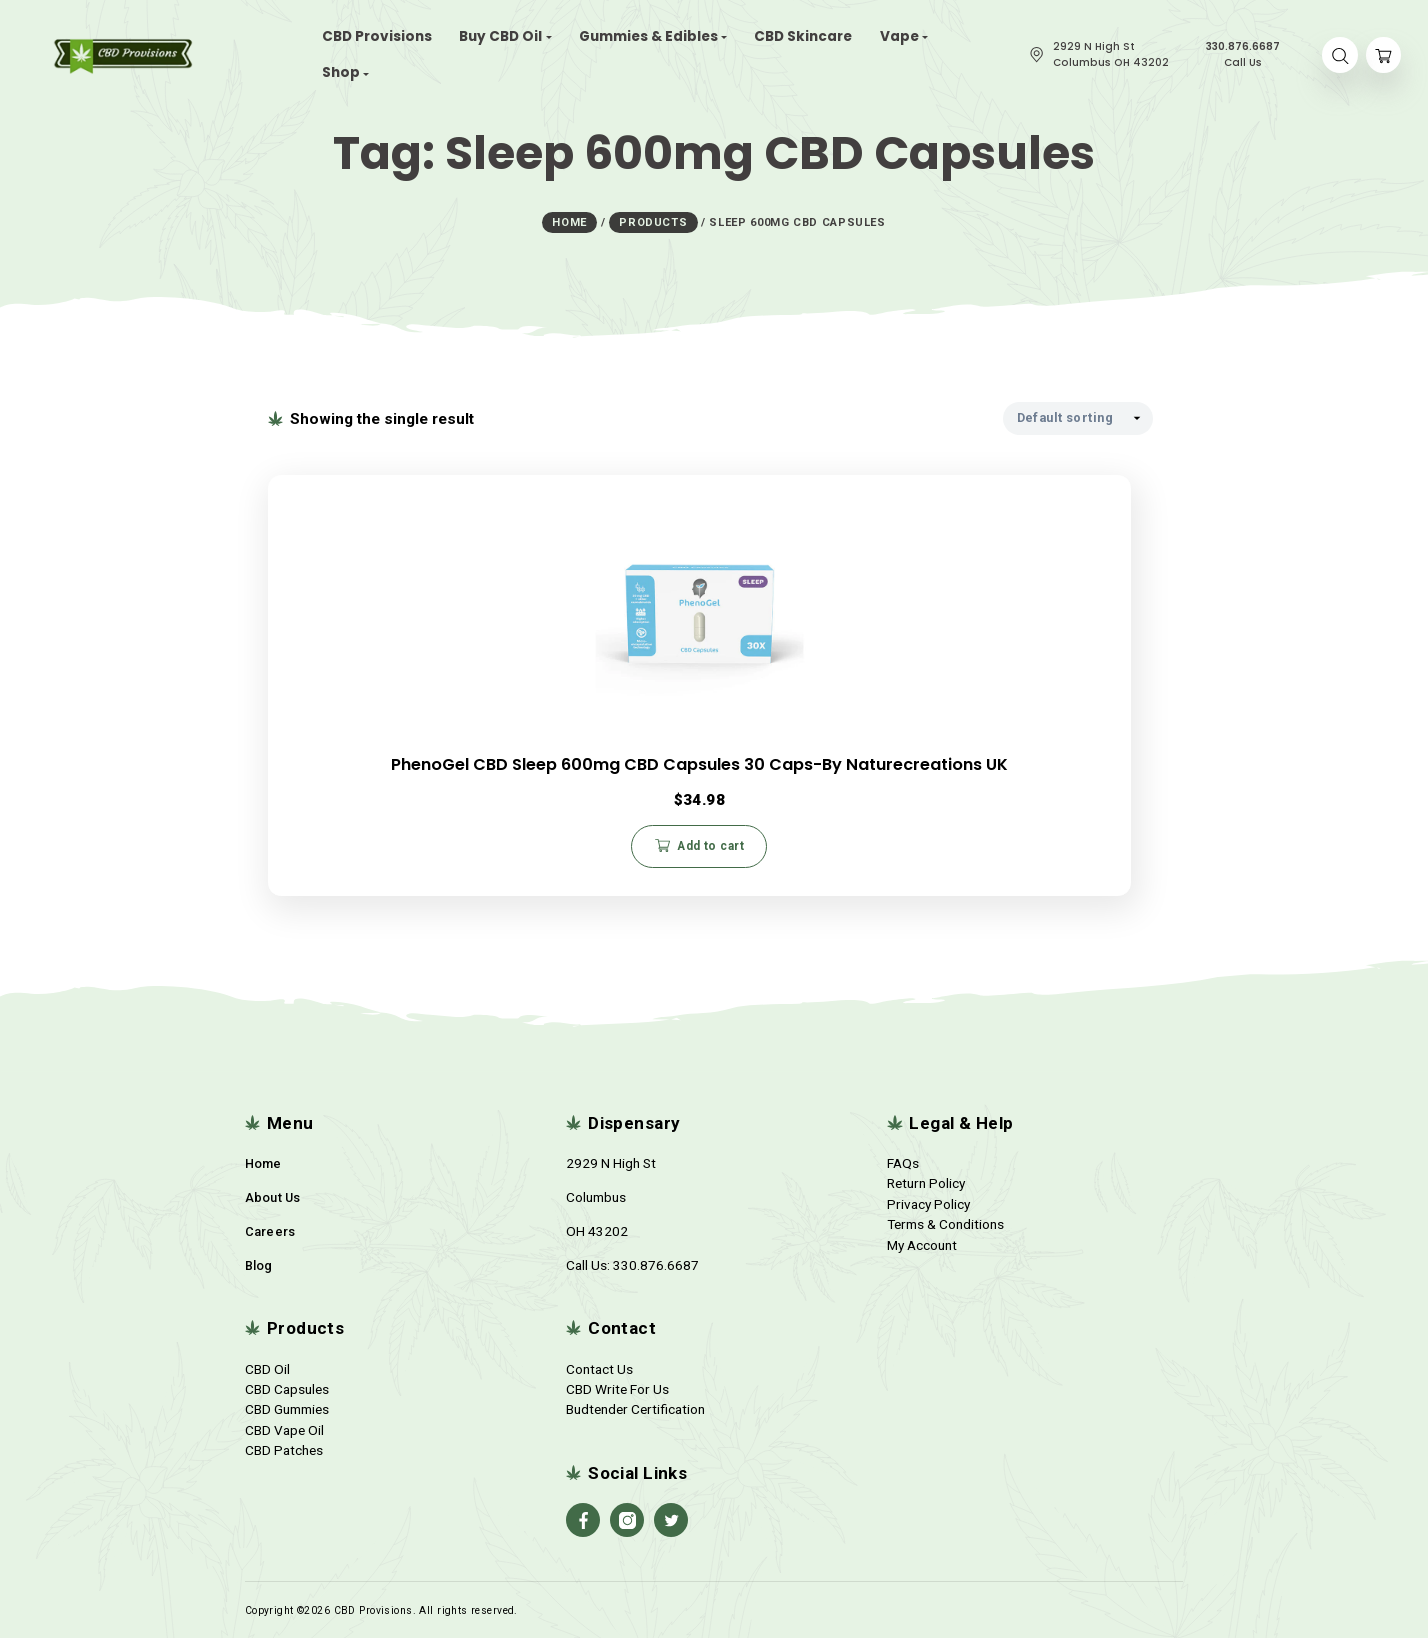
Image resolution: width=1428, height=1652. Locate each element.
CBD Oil (267, 1383)
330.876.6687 (656, 1279)
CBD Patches (284, 1464)
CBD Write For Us (617, 1403)
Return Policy (926, 1197)
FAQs (903, 1177)
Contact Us (599, 1383)
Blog (259, 1279)
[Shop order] (1078, 412)
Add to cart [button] (415, 847)
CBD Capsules (287, 1403)
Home (263, 1177)
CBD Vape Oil (284, 1444)
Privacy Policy (928, 1218)
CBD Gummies (287, 1423)
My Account (922, 1259)
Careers (270, 1245)
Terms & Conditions (945, 1238)
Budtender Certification (635, 1423)
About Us (273, 1211)
